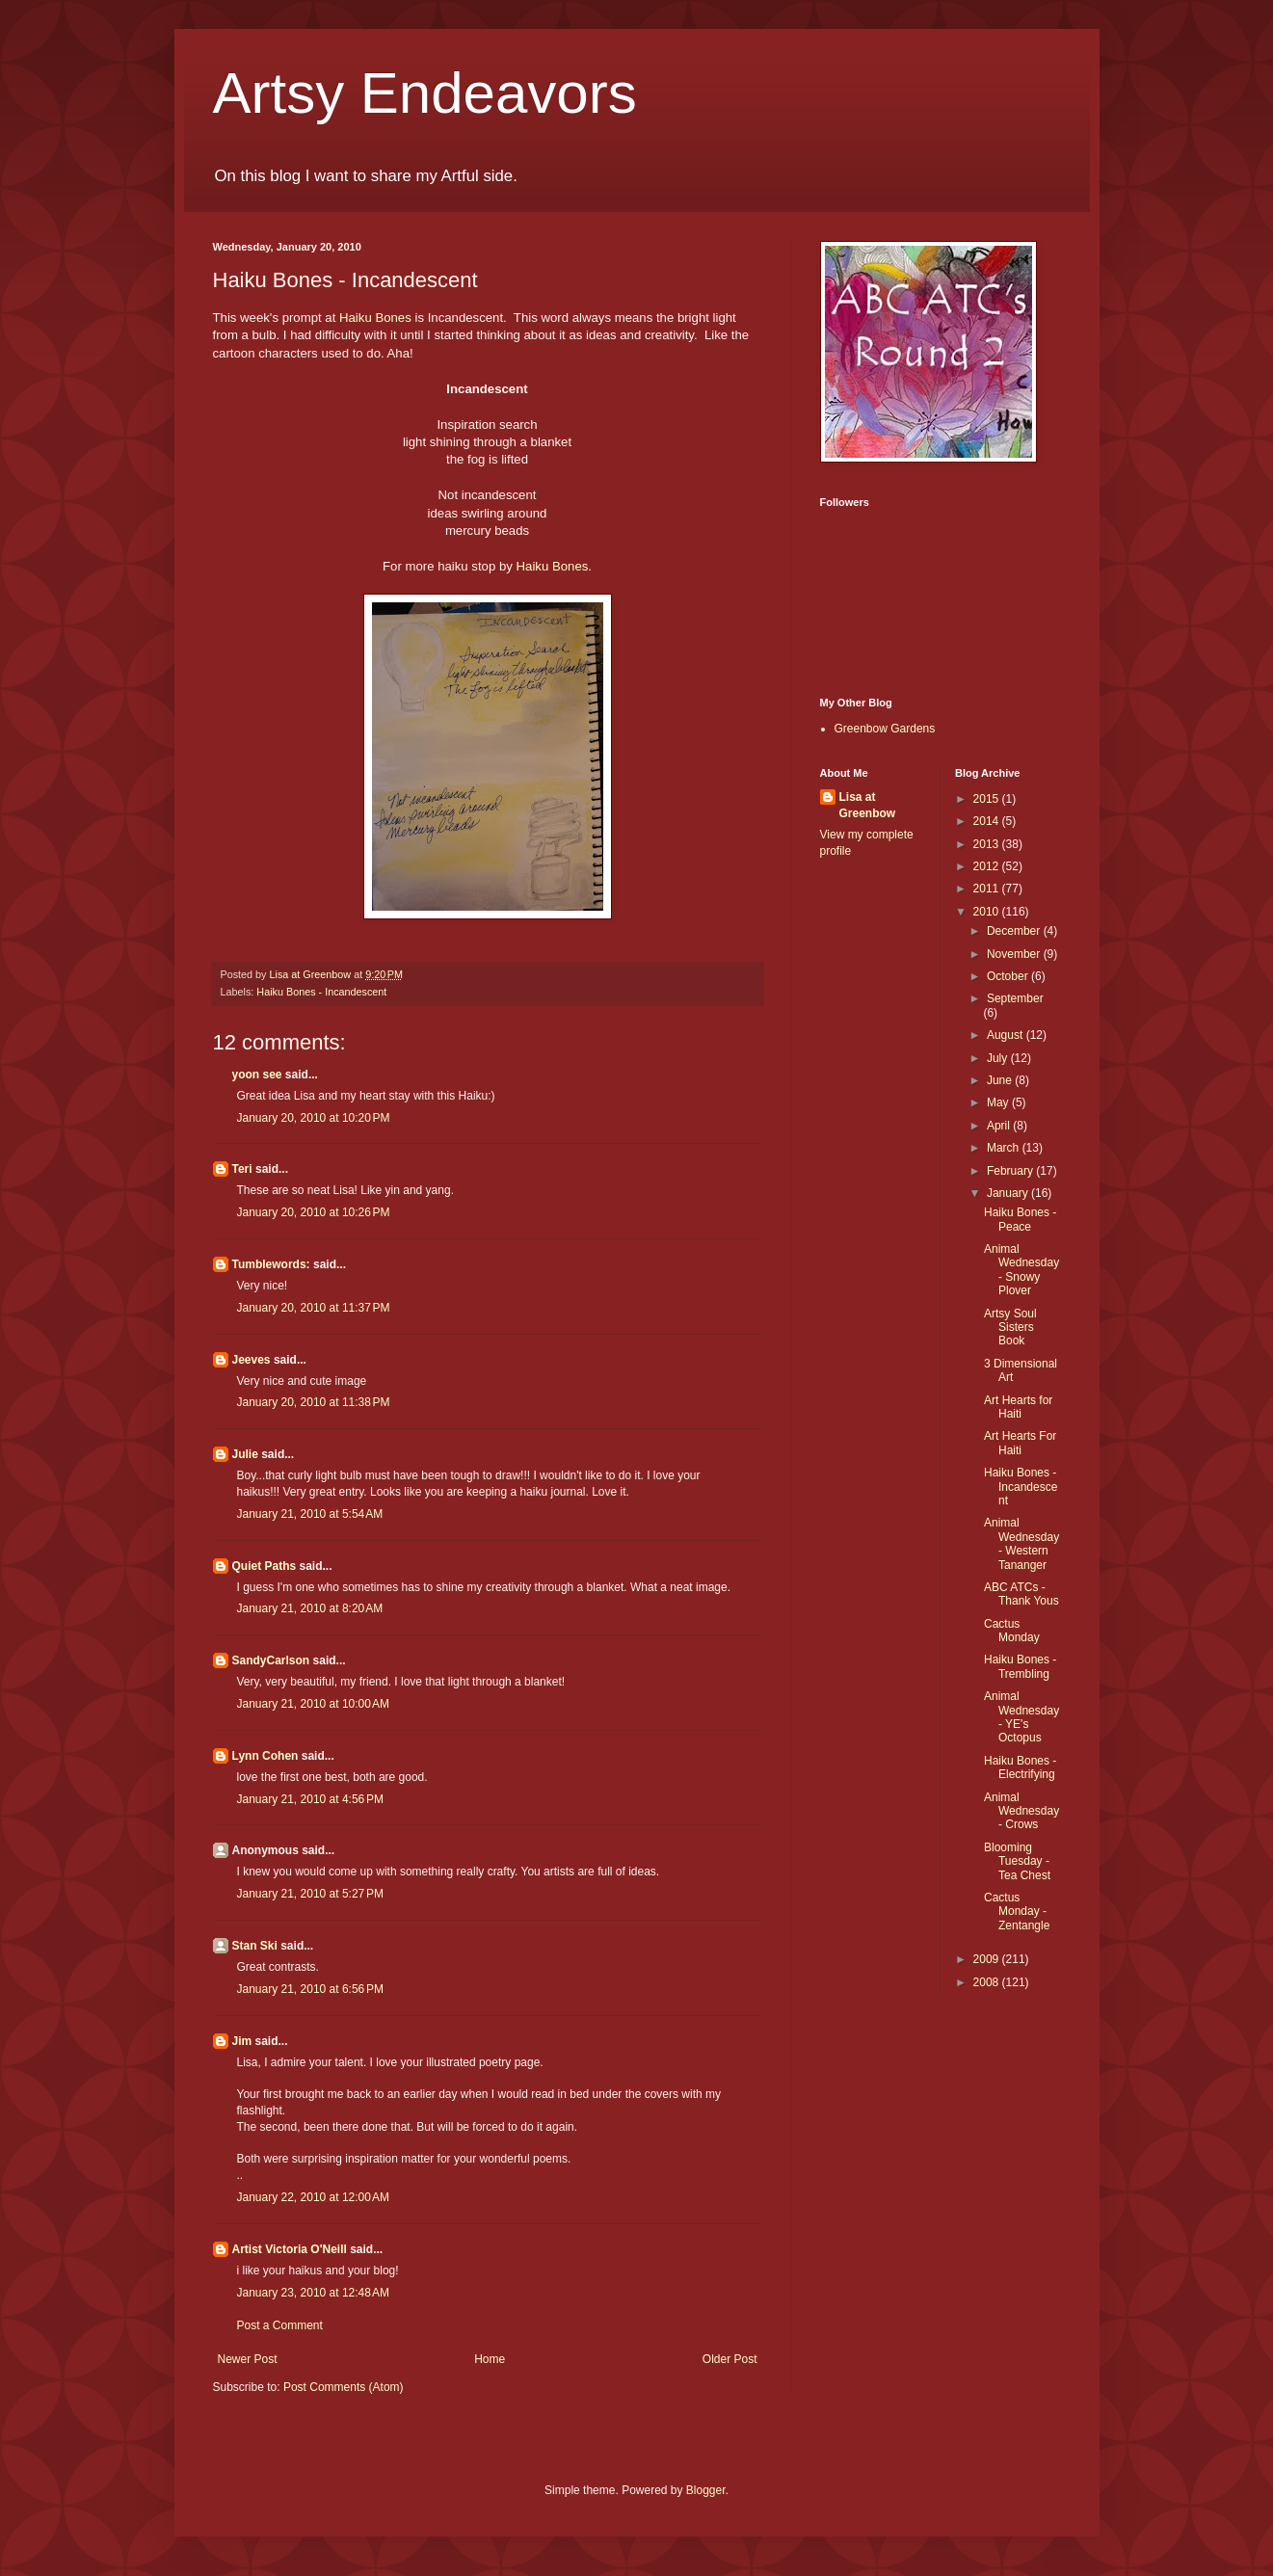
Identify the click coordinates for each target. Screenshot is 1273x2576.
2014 (987, 821)
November (1015, 954)
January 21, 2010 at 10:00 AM (313, 1704)
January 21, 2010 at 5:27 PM (310, 1893)
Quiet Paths (264, 1566)
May (999, 1102)
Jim (242, 2041)
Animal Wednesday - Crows (1021, 1811)
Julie (245, 1454)
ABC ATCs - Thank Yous (1021, 1593)
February (1011, 1171)
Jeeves (251, 1360)
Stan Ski (255, 1945)
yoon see (257, 1074)
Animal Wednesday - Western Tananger (1021, 1543)
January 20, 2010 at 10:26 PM (313, 1212)
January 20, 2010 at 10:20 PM (313, 1118)
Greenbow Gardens (885, 728)
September (1015, 998)
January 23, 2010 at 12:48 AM (313, 2292)
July (999, 1058)
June (1001, 1080)
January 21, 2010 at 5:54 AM (310, 1514)
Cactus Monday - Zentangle (1016, 1911)
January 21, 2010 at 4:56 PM (310, 1799)
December (1015, 931)
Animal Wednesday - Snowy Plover (1021, 1269)
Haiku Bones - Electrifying (1020, 1767)
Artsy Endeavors (425, 93)
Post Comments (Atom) (343, 2387)
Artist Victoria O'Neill (289, 2249)
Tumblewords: (271, 1264)
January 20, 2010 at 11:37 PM (313, 1308)
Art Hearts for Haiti (1018, 1407)
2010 (987, 911)
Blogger (706, 2490)
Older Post (730, 2359)
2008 (987, 1982)
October (1009, 976)
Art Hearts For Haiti (1020, 1442)
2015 (987, 799)
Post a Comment (280, 2325)
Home (489, 2359)
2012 (987, 866)
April (1000, 1125)
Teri (242, 1169)
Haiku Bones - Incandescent (321, 991)
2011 (987, 888)
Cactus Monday (1012, 1630)
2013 (987, 844)
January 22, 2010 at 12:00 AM (313, 2197)
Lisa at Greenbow (867, 805)
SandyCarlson (271, 1660)
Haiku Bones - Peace (1020, 1219)
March (1004, 1148)
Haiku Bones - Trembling (1020, 1666)
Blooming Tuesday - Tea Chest (1017, 1861)
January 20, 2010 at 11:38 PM (313, 1402)
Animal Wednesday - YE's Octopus (1021, 1716)
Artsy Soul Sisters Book (1010, 1327)
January (1009, 1193)
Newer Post (248, 2359)
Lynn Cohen (265, 1756)
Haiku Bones (375, 317)
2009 (987, 1959)
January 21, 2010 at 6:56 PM (310, 1989)
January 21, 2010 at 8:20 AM (310, 1608)
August (1006, 1035)
